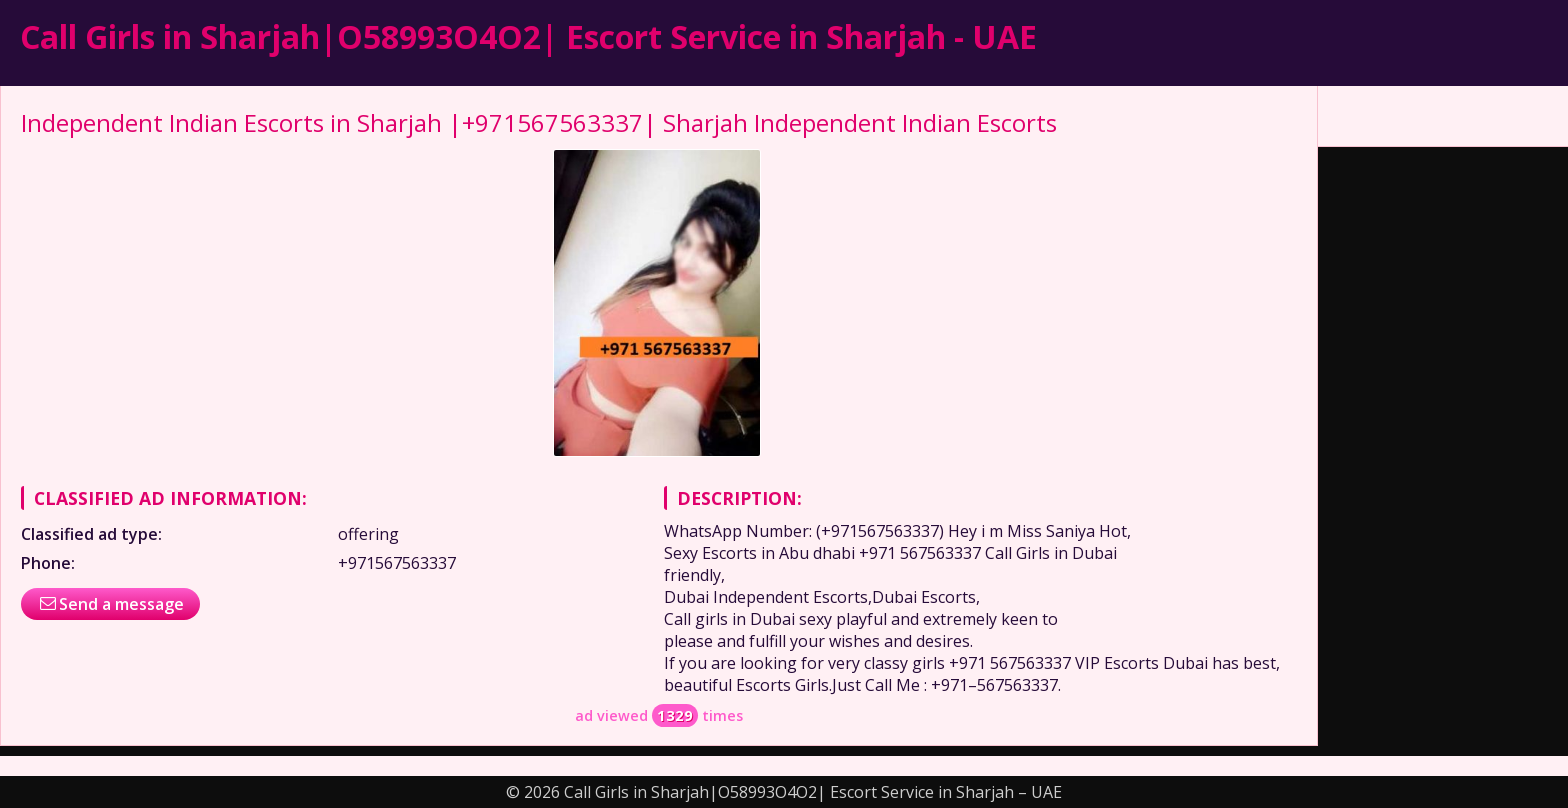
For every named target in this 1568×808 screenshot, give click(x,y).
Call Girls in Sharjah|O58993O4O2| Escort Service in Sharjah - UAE (528, 36)
